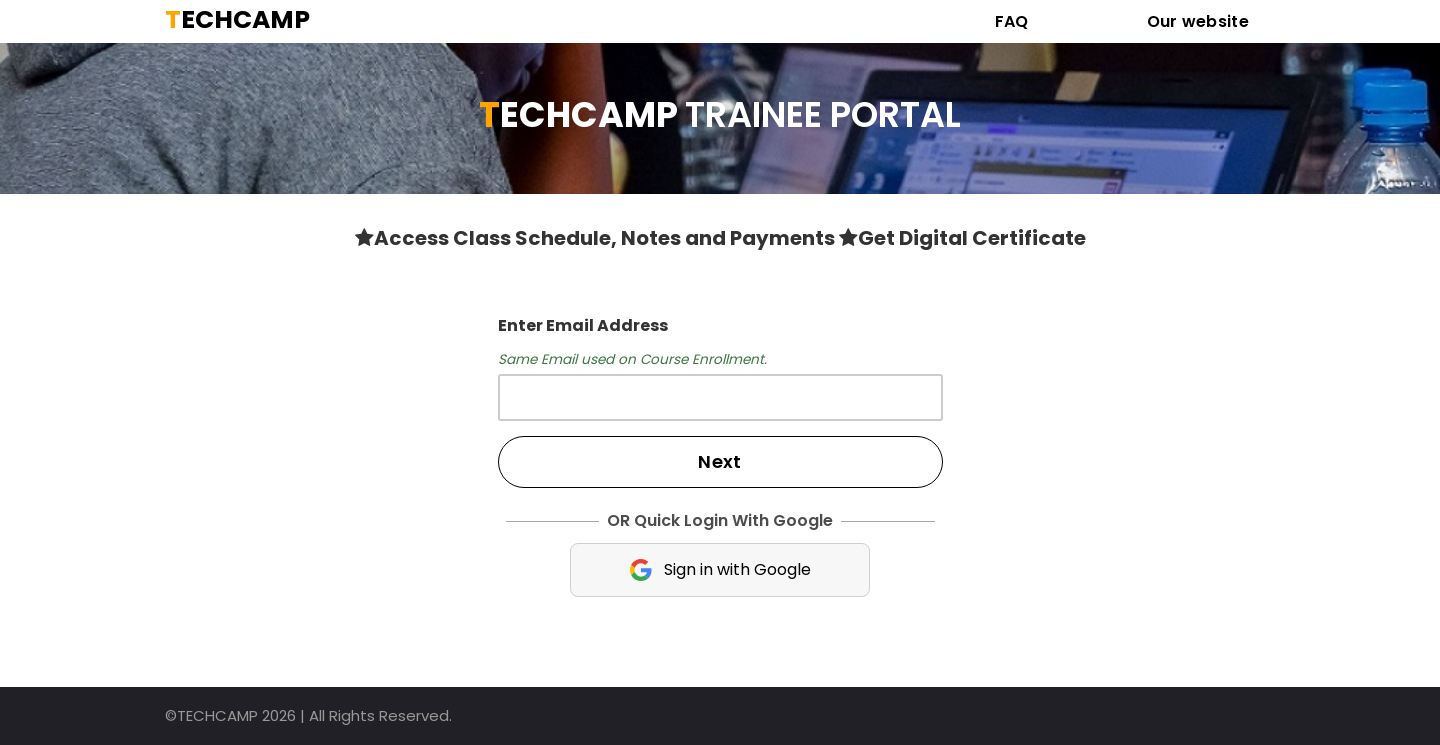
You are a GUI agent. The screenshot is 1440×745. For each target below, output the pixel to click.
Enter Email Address (583, 325)
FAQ (1012, 21)
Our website (1198, 21)
